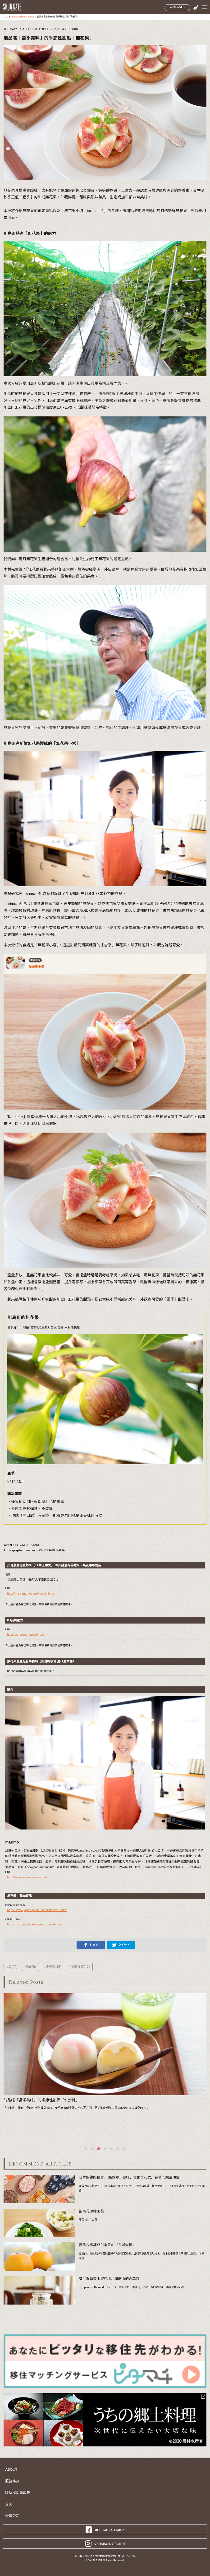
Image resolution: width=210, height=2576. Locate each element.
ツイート (121, 1945)
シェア (90, 1945)
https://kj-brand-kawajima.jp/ (26, 1634)
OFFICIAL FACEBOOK (105, 2529)
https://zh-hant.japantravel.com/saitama (34, 1924)
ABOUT (11, 2469)
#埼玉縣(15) (52, 1967)
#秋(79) (30, 1967)
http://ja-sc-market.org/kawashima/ (30, 1593)
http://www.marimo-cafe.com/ (27, 1877)
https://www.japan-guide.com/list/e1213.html (37, 1910)
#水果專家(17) (79, 1967)
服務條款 (12, 2481)
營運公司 (12, 2516)
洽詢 (8, 2504)
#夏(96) (12, 1967)
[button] (85, 2148)
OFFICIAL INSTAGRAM (105, 2543)
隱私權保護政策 (17, 2493)
